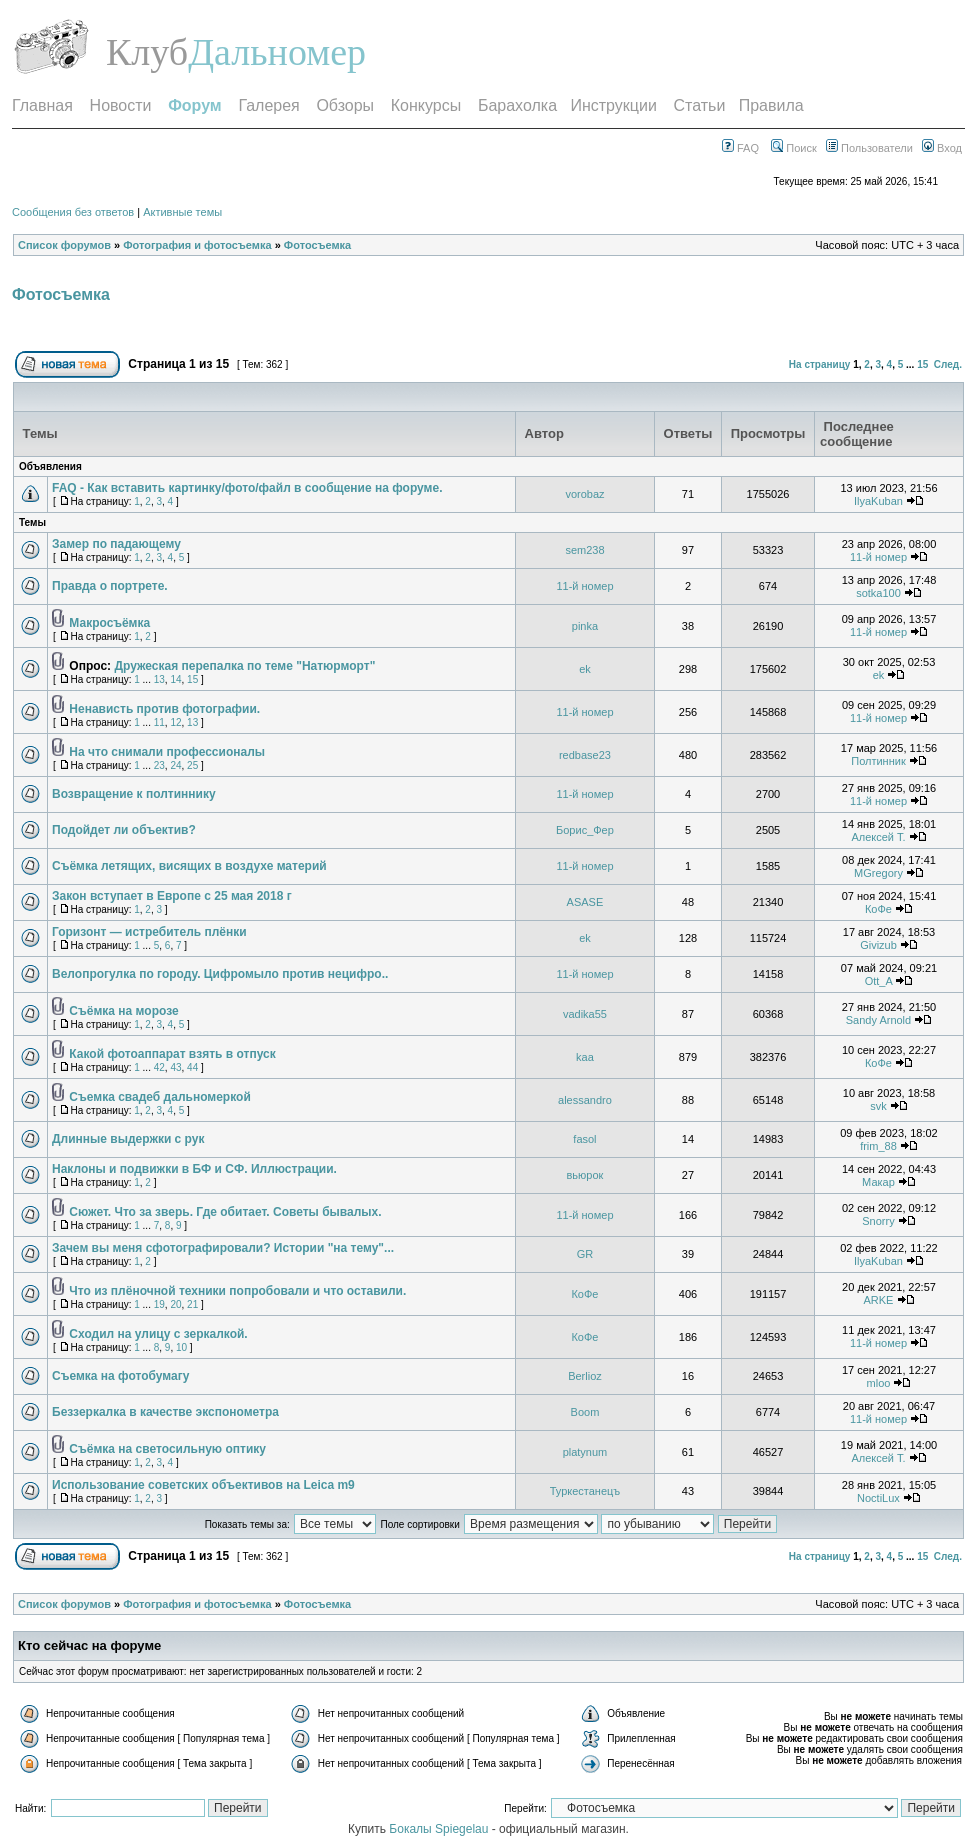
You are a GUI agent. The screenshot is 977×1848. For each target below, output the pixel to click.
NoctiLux (878, 1498)
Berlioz (585, 1376)
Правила (771, 105)
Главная (42, 105)
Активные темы (182, 212)
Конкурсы (426, 105)
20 (175, 1304)
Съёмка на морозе (123, 1011)
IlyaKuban (878, 501)
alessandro (585, 1100)
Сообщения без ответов (73, 212)
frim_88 (878, 1146)
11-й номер (878, 557)
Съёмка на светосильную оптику (167, 1449)
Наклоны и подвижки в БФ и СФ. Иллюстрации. (194, 1169)
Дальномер (277, 52)
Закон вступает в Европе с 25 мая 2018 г (172, 896)
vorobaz (584, 494)
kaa (585, 1057)
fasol (584, 1139)
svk (878, 1106)
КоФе (878, 909)
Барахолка (517, 105)
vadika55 (585, 1014)
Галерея (268, 105)
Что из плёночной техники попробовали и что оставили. (237, 1291)
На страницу (820, 364)
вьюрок (585, 1175)
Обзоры (345, 105)
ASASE (585, 902)
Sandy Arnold (878, 1020)
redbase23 (585, 755)
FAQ (740, 148)
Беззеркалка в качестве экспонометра (165, 1412)
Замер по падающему (116, 544)
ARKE (878, 1300)
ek (585, 669)
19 (159, 1304)
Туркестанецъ (585, 1491)
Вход (942, 148)
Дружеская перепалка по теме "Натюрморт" (244, 666)
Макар (878, 1182)
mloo (879, 1383)
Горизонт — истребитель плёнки (149, 932)
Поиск (794, 148)
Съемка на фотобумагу (120, 1376)
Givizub (878, 945)
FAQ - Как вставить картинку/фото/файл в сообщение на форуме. (247, 488)
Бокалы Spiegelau (440, 1829)
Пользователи (869, 148)
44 (192, 1067)
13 (159, 679)
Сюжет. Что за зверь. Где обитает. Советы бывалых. (225, 1212)
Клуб (147, 52)
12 (175, 722)
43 (175, 1067)
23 (159, 765)
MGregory (878, 873)
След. (948, 364)
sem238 (584, 550)
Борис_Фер (585, 830)
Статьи (700, 105)
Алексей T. (878, 837)
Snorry (878, 1221)
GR (585, 1254)
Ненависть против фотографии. (164, 709)
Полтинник (878, 761)
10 (181, 1347)
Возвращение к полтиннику (134, 794)
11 (159, 722)
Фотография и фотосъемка (197, 245)
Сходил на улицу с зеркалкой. (158, 1334)
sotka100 (878, 593)
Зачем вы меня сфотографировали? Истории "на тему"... (223, 1248)
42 (159, 1067)
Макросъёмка (109, 623)
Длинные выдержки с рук (128, 1139)
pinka (585, 626)
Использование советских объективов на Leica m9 (203, 1485)
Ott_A (879, 981)
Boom (585, 1412)
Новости (121, 105)
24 (175, 765)
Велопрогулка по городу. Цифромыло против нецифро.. (220, 974)
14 (175, 679)
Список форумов (64, 245)
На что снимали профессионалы (167, 752)
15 (922, 364)
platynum (585, 1452)
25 (192, 765)
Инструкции (613, 105)
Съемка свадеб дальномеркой (159, 1097)
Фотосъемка (317, 245)
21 (192, 1304)
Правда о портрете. (110, 586)
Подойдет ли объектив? (124, 830)
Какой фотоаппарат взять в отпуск (172, 1054)
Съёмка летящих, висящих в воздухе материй (189, 866)
